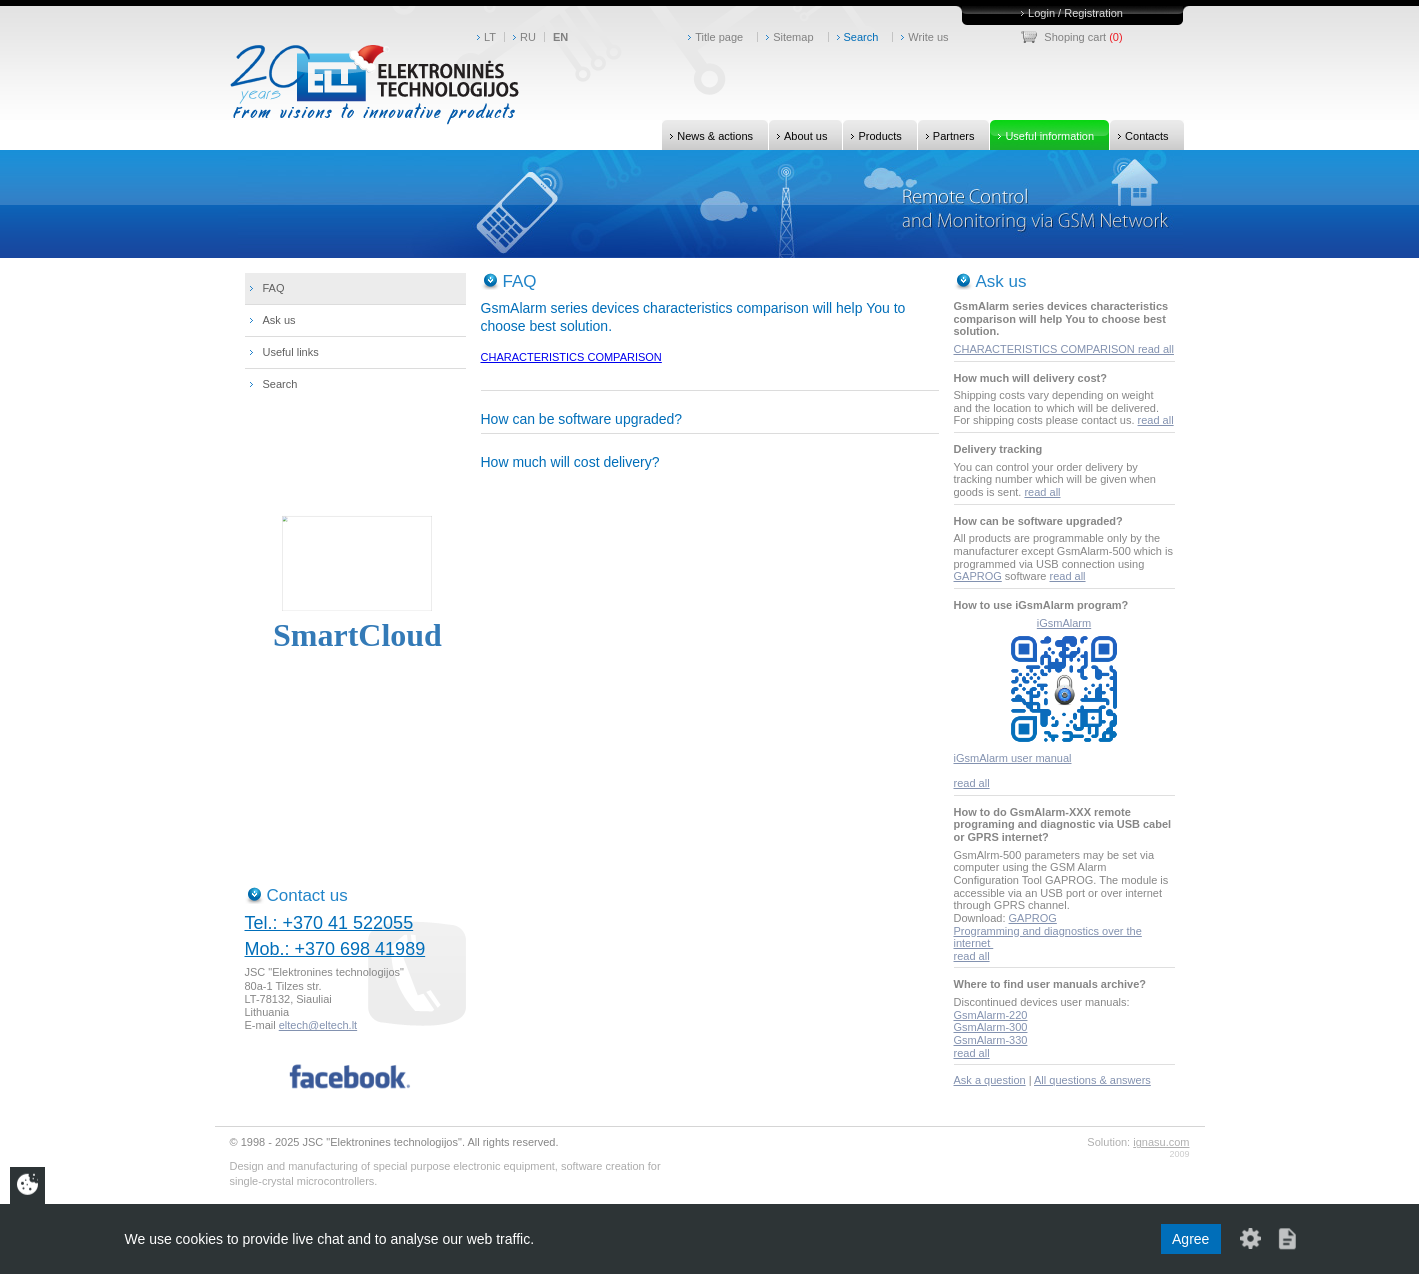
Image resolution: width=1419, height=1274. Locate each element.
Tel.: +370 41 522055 (329, 923)
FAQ (274, 288)
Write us (928, 37)
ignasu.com (1161, 1142)
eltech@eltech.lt (318, 1025)
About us (798, 135)
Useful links (291, 352)
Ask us (279, 320)
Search (861, 37)
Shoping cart (1075, 37)
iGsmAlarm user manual (1013, 758)
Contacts (1139, 135)
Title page (719, 37)
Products (872, 135)
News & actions (707, 135)
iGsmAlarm (1064, 623)
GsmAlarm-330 (991, 1040)
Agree (1190, 1239)
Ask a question (990, 1080)
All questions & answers (1092, 1080)
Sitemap (793, 37)
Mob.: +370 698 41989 (335, 949)
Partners (946, 135)
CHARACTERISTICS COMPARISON (571, 357)
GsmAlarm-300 (991, 1027)
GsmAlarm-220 (991, 1015)
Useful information (1042, 135)
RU (528, 37)
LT (490, 37)
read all (1156, 349)
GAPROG (978, 576)
